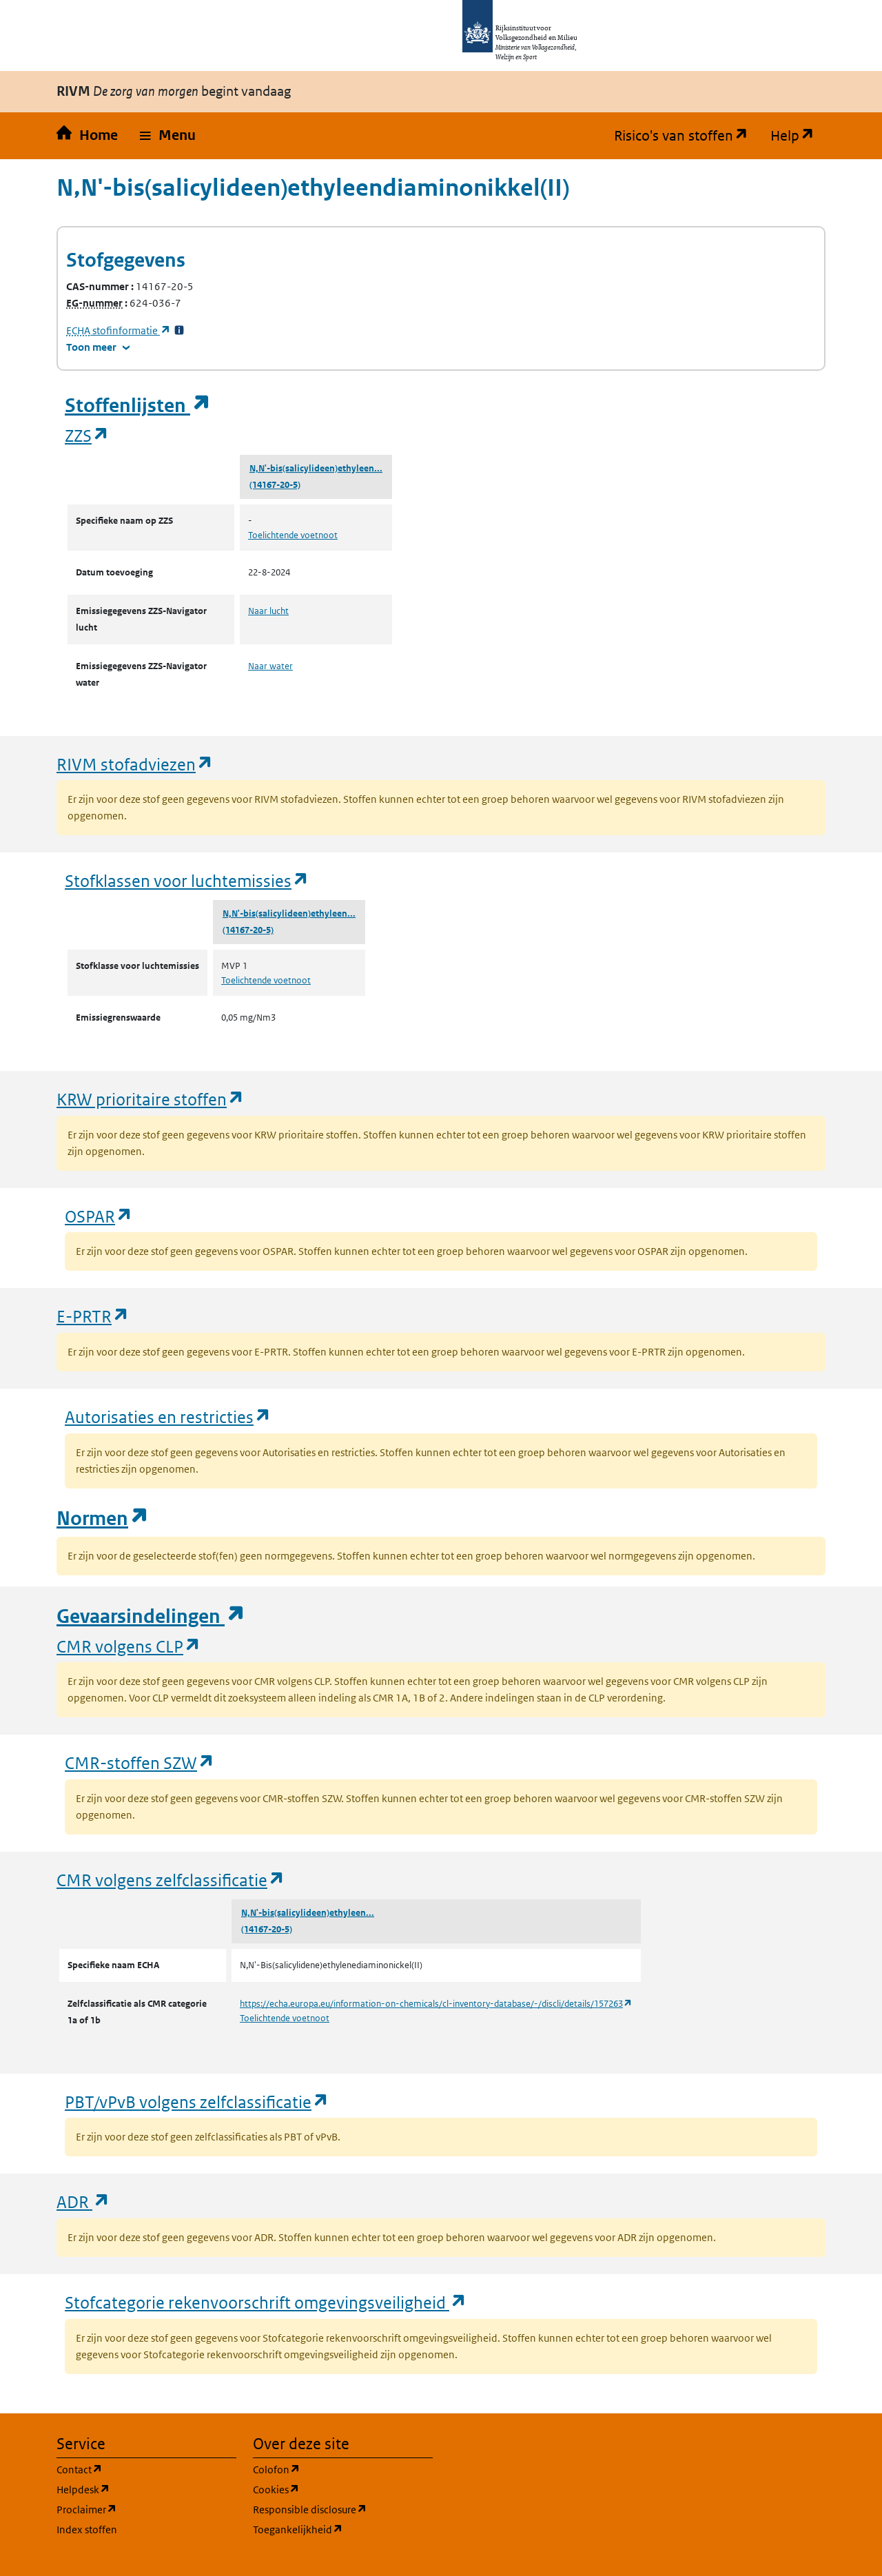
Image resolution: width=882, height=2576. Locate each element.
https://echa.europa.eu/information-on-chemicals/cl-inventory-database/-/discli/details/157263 (436, 2004)
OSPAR (99, 1216)
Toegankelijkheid (343, 2529)
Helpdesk (146, 2489)
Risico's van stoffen (686, 135)
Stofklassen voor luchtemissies (187, 880)
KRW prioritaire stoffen (151, 1099)
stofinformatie (118, 330)
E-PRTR (93, 1316)
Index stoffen (87, 2529)
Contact (145, 2469)
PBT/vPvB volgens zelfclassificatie (197, 2102)
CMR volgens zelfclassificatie (171, 1880)
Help (797, 135)
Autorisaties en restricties (168, 1417)
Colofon (342, 2469)
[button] (168, 135)
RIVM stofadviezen (135, 764)
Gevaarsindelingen (151, 1616)
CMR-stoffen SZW (140, 1762)
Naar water (270, 666)
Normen (103, 1518)
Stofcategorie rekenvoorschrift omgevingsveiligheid (266, 2302)
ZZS (87, 435)
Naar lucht (268, 611)
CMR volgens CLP (129, 1646)
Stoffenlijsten (138, 405)
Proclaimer (146, 2509)
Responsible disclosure (343, 2509)
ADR (83, 2201)
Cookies (342, 2489)
